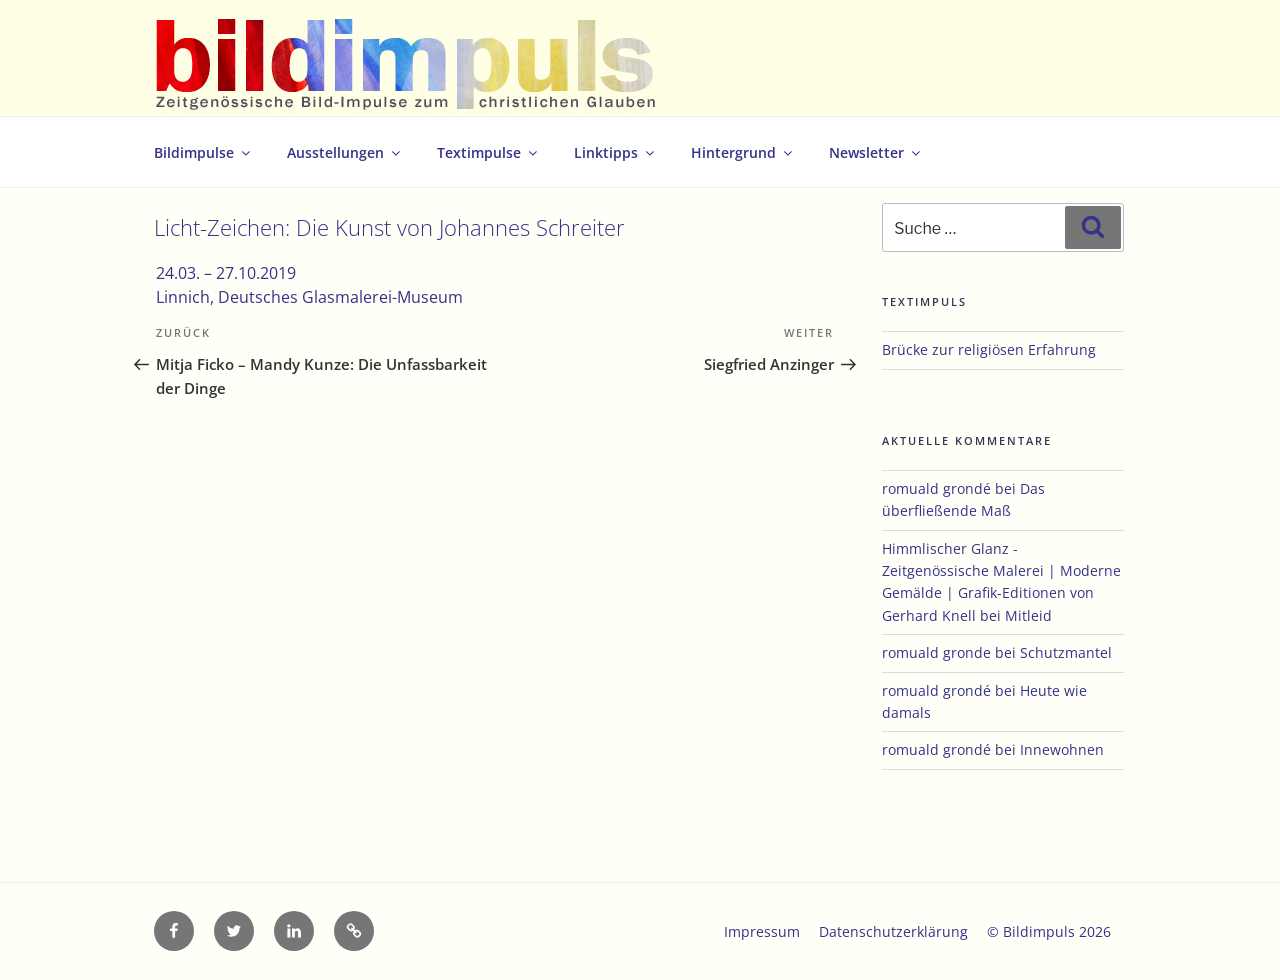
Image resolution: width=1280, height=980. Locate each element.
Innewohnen (1062, 749)
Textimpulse (488, 152)
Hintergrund (743, 152)
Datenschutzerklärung (893, 931)
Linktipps (615, 152)
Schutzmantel (1066, 652)
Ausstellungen (345, 152)
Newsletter (876, 152)
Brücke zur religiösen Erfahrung (989, 349)
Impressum (762, 931)
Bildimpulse (203, 152)
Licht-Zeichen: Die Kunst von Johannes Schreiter (389, 227)
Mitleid (1028, 615)
